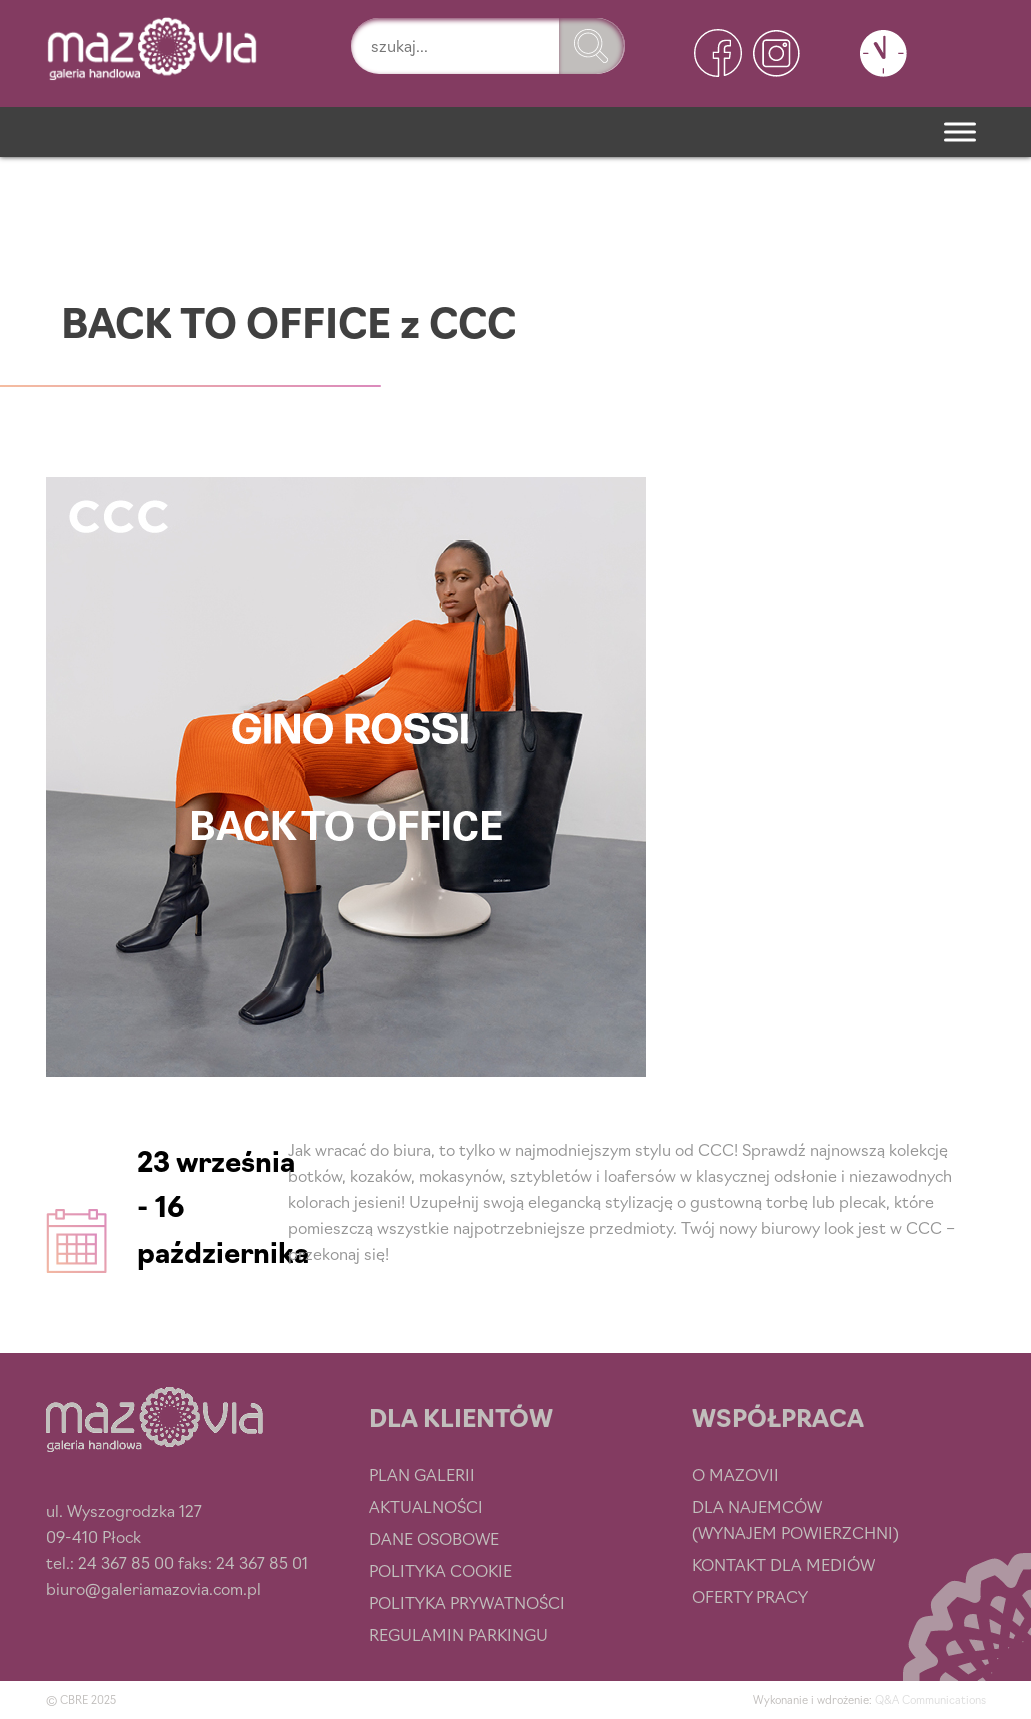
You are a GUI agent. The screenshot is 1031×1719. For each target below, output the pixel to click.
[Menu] (960, 131)
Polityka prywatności (467, 1602)
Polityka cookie (440, 1570)
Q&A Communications (930, 1699)
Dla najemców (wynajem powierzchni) (795, 1519)
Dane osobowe (434, 1538)
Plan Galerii (422, 1474)
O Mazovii (735, 1474)
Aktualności (426, 1506)
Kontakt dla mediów (783, 1564)
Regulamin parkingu (458, 1634)
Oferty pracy (750, 1596)
